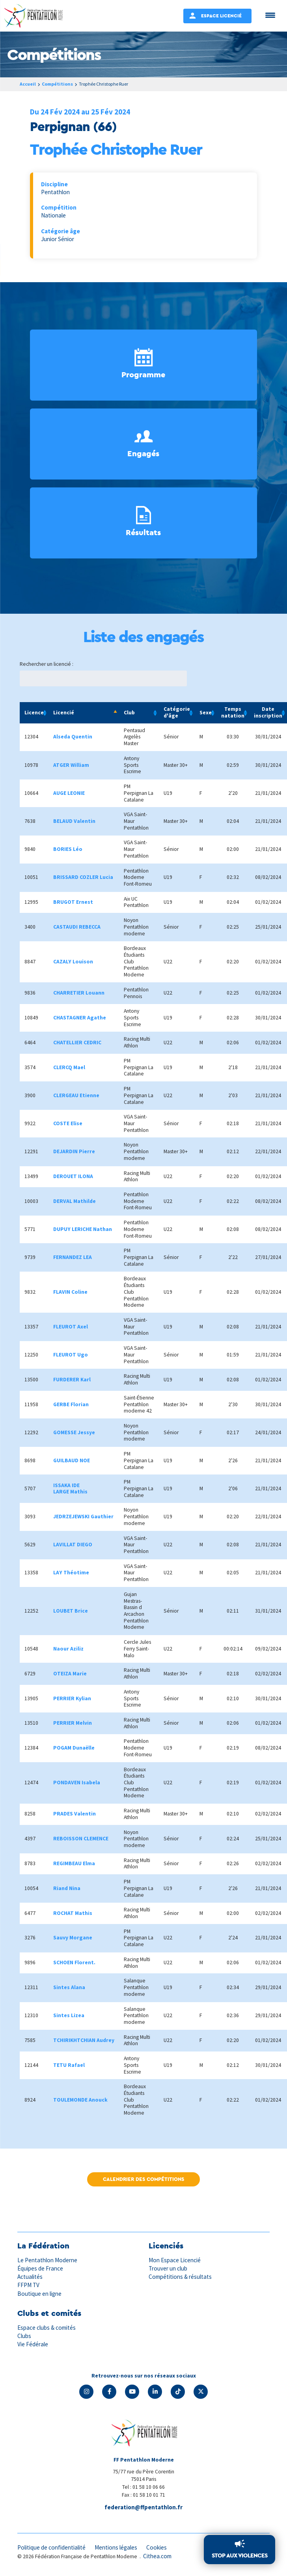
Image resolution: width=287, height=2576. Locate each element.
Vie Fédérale (32, 2344)
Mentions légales (116, 2547)
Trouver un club (168, 2268)
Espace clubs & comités (46, 2327)
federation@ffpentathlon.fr (143, 2507)
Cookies (156, 2547)
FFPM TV (28, 2285)
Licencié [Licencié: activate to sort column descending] (63, 712)
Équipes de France (40, 2268)
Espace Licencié (221, 15)
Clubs (24, 2336)
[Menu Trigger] (270, 15)
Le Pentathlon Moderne (47, 2260)
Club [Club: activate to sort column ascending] (129, 712)
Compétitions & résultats (180, 2276)
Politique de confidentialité (51, 2547)
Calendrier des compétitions (143, 2179)
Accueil (28, 84)
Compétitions (58, 84)
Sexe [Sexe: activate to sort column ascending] (205, 712)
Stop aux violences (239, 2555)
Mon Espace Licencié (175, 2260)
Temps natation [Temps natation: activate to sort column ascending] (232, 712)
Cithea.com (157, 2556)
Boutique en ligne (39, 2293)
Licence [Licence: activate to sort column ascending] (34, 712)
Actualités (30, 2276)
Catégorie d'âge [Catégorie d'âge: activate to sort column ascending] (177, 712)
